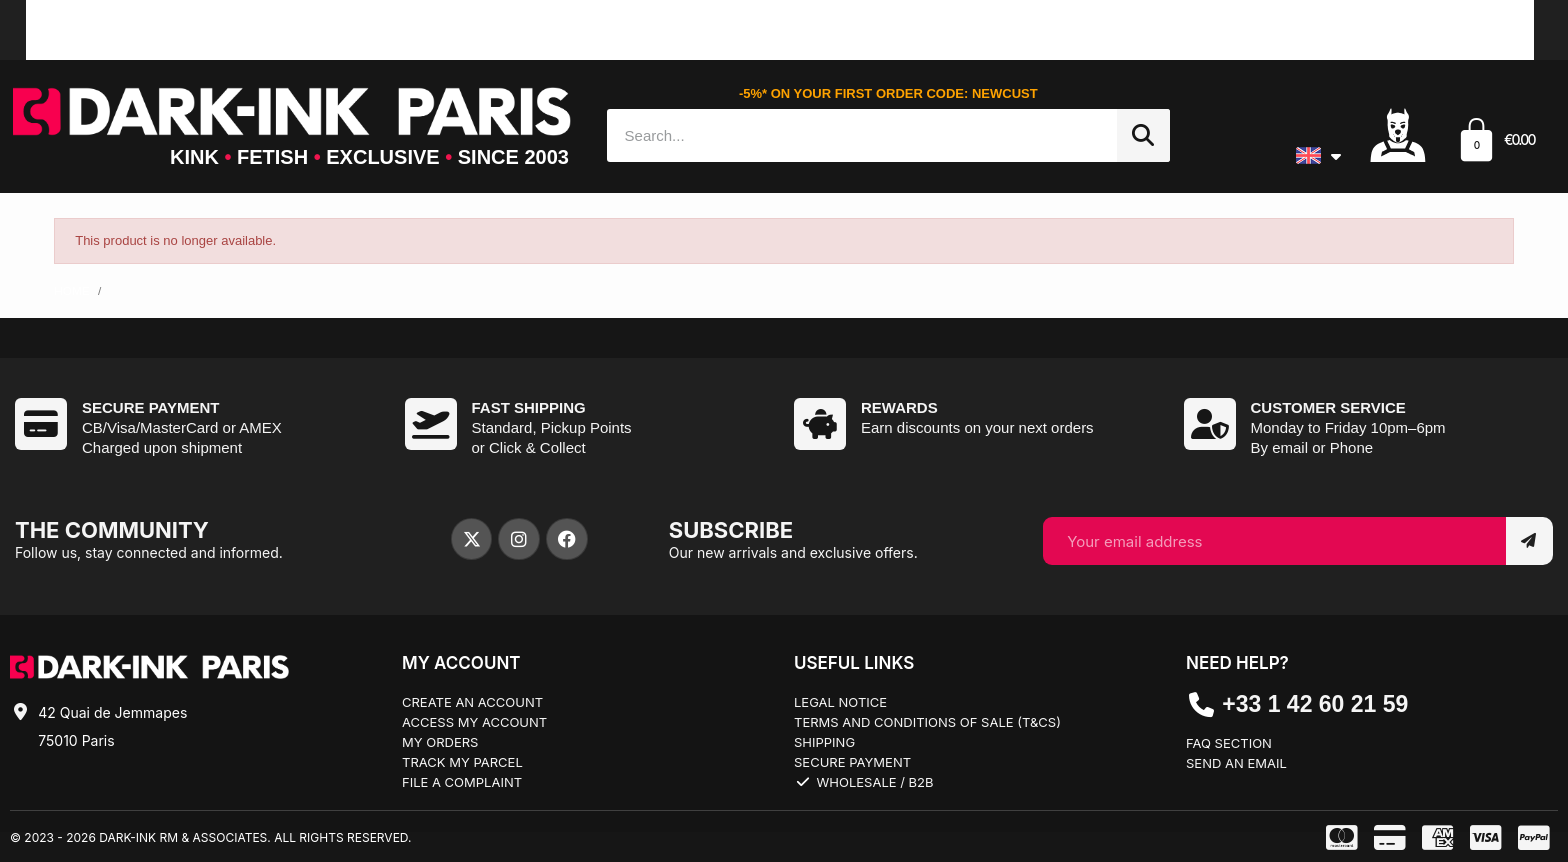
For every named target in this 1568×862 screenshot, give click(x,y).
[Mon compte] (1398, 134)
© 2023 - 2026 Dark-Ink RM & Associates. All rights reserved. (210, 837)
